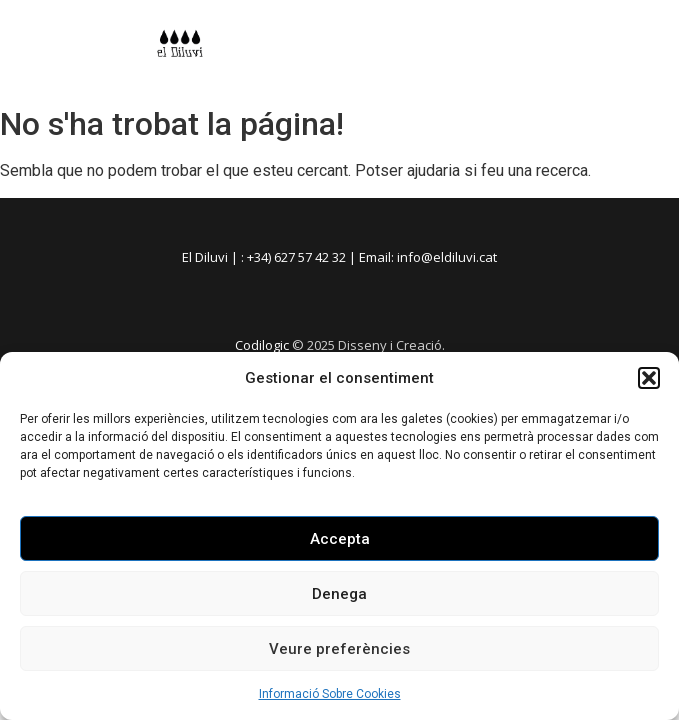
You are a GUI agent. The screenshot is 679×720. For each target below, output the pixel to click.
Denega (339, 594)
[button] (649, 378)
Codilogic (262, 345)
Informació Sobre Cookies (330, 694)
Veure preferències (339, 649)
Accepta (340, 539)
